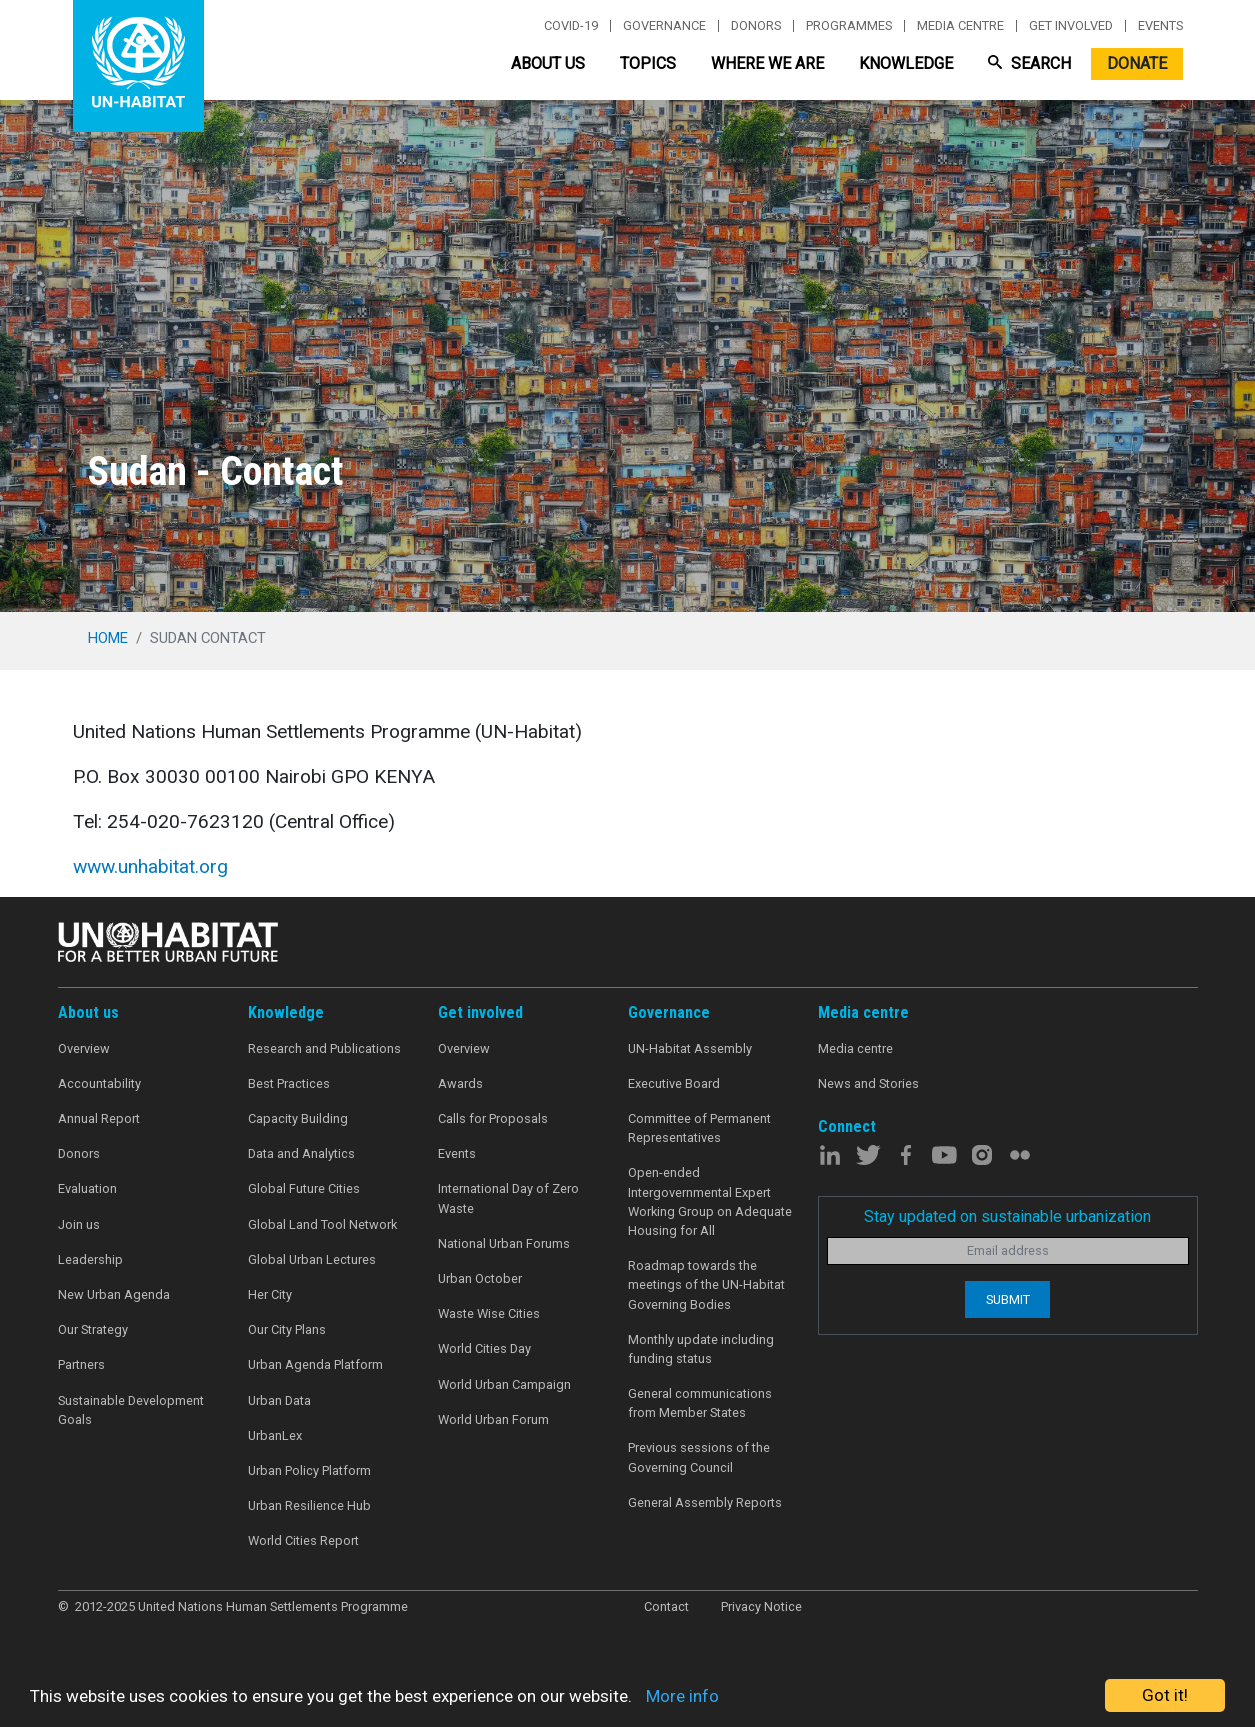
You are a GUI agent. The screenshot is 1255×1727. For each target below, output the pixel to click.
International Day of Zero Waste (508, 1198)
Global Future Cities (304, 1188)
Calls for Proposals (493, 1118)
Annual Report (99, 1118)
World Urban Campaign (504, 1384)
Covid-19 (571, 26)
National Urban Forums (504, 1243)
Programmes (849, 26)
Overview (84, 1048)
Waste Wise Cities (489, 1313)
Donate (1137, 63)
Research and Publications (324, 1048)
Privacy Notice (761, 1606)
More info (682, 1696)
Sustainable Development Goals (131, 1410)
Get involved (1071, 26)
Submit (1008, 1299)
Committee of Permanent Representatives (699, 1128)
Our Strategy (93, 1329)
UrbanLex (275, 1435)
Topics (648, 63)
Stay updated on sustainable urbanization (1007, 1216)
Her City (270, 1294)
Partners (81, 1364)
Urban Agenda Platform (315, 1364)
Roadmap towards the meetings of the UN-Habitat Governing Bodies (706, 1284)
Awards (460, 1083)
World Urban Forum (493, 1419)
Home (108, 638)
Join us (79, 1224)
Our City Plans (287, 1329)
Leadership (90, 1259)
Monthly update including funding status (701, 1349)
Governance (664, 26)
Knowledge (906, 63)
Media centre (960, 26)
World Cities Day (484, 1348)
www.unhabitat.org (150, 866)
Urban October (480, 1278)
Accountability (99, 1083)
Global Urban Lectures (312, 1259)
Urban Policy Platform (309, 1470)
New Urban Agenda (114, 1294)
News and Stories (868, 1083)
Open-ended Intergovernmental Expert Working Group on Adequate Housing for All (710, 1201)
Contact (666, 1606)
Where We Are (767, 63)
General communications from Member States (700, 1403)
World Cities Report (303, 1540)
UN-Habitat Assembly (690, 1048)
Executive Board (674, 1083)
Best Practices (289, 1083)
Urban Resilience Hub (309, 1505)
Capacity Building (298, 1118)
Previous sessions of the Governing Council (699, 1457)
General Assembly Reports (705, 1502)
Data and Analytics (301, 1153)
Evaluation (87, 1188)
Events (1160, 26)
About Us (548, 63)
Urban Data (279, 1400)
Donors (756, 26)
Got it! (1165, 1695)
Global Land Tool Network (322, 1224)
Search (1029, 63)
